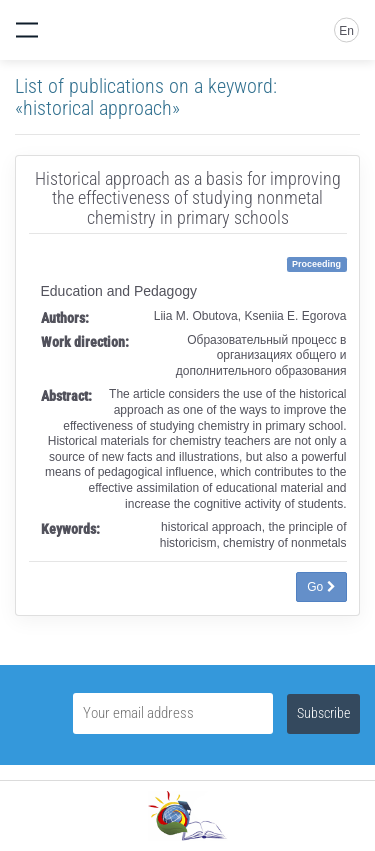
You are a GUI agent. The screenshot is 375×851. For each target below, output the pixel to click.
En (346, 31)
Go (321, 587)
